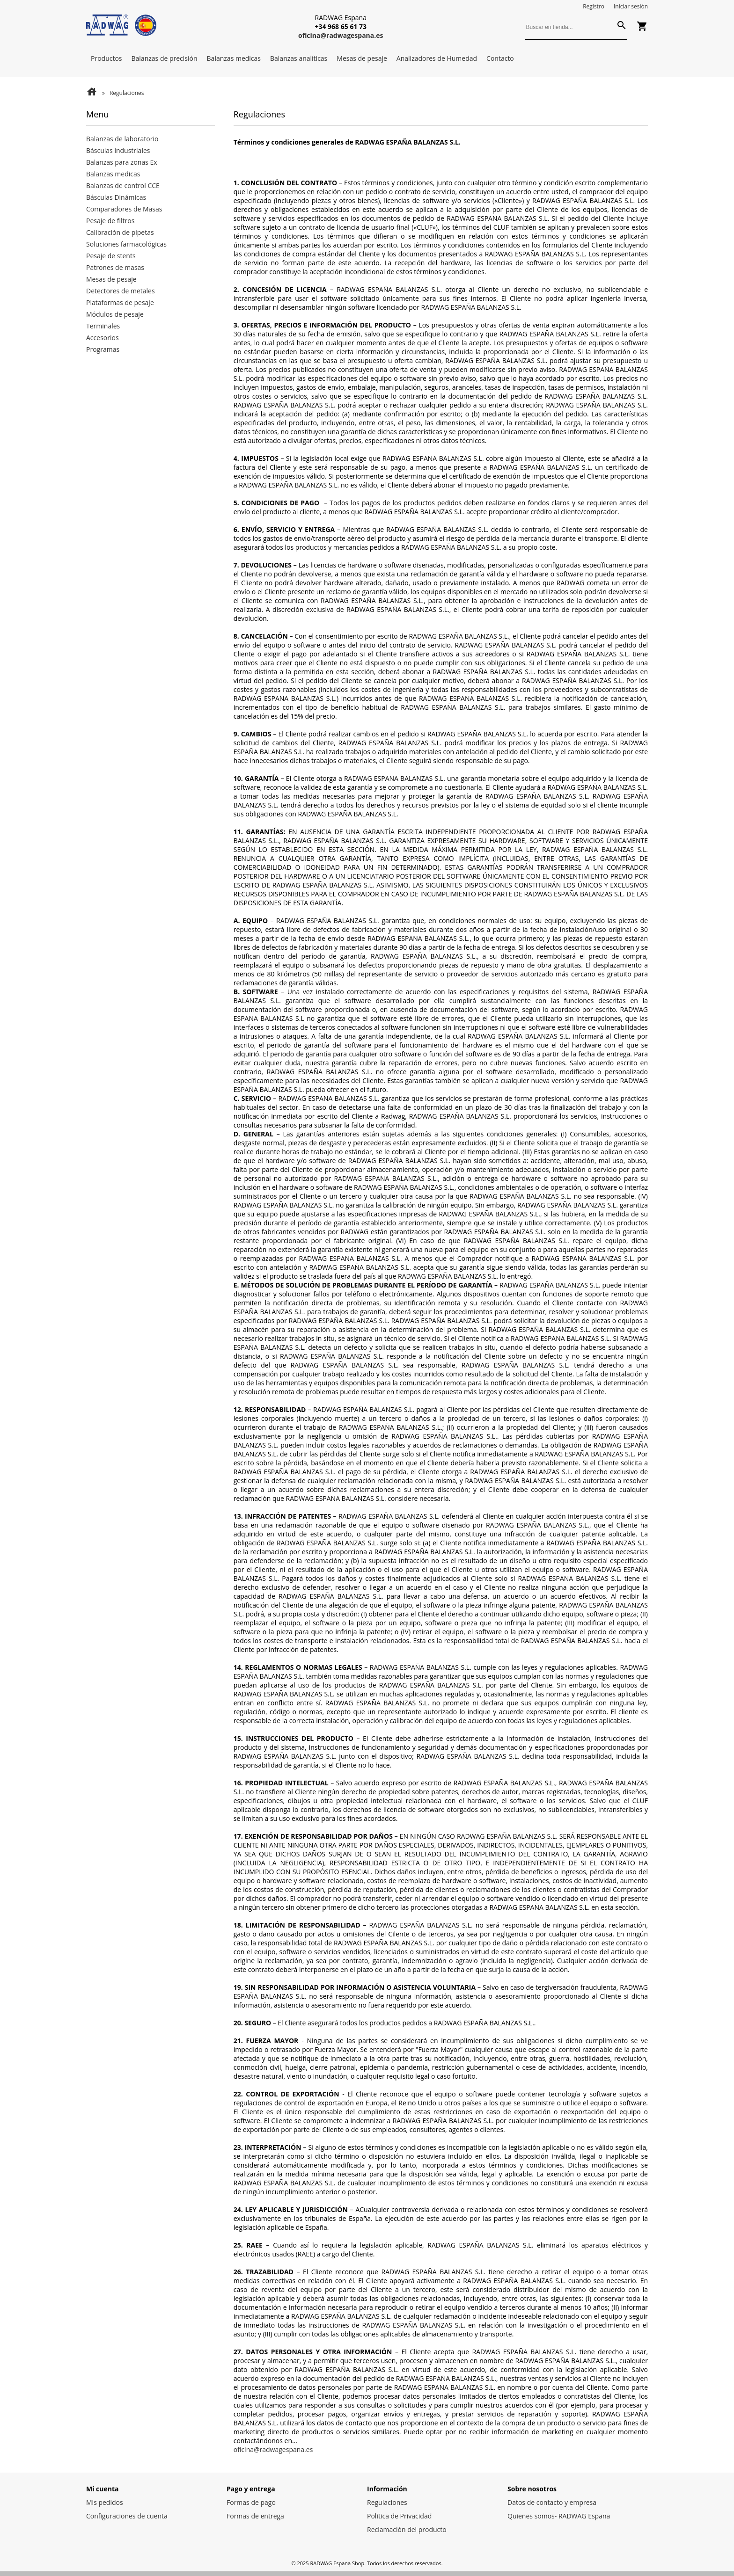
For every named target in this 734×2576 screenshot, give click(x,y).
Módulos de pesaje (115, 314)
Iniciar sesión (631, 6)
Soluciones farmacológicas (126, 244)
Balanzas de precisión (165, 58)
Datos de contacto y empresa (551, 2502)
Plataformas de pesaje (120, 302)
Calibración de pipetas (120, 232)
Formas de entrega (255, 2515)
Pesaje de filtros (110, 220)
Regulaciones (387, 2502)
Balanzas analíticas (298, 58)
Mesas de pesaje (362, 58)
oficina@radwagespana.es (273, 2449)
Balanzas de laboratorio (122, 138)
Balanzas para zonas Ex (121, 162)
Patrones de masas (115, 267)
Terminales (103, 325)
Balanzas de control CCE (123, 185)
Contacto (500, 58)
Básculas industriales (118, 150)
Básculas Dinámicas (116, 197)
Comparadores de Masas (124, 208)
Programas (102, 349)
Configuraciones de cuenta (127, 2515)
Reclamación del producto (407, 2529)
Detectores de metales (120, 290)
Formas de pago (251, 2502)
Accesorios (102, 337)
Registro (593, 6)
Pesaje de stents (111, 255)
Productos (106, 58)
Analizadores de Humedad (436, 58)
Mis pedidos (104, 2502)
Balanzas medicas (234, 58)
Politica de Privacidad (399, 2515)
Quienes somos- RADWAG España (558, 2515)
